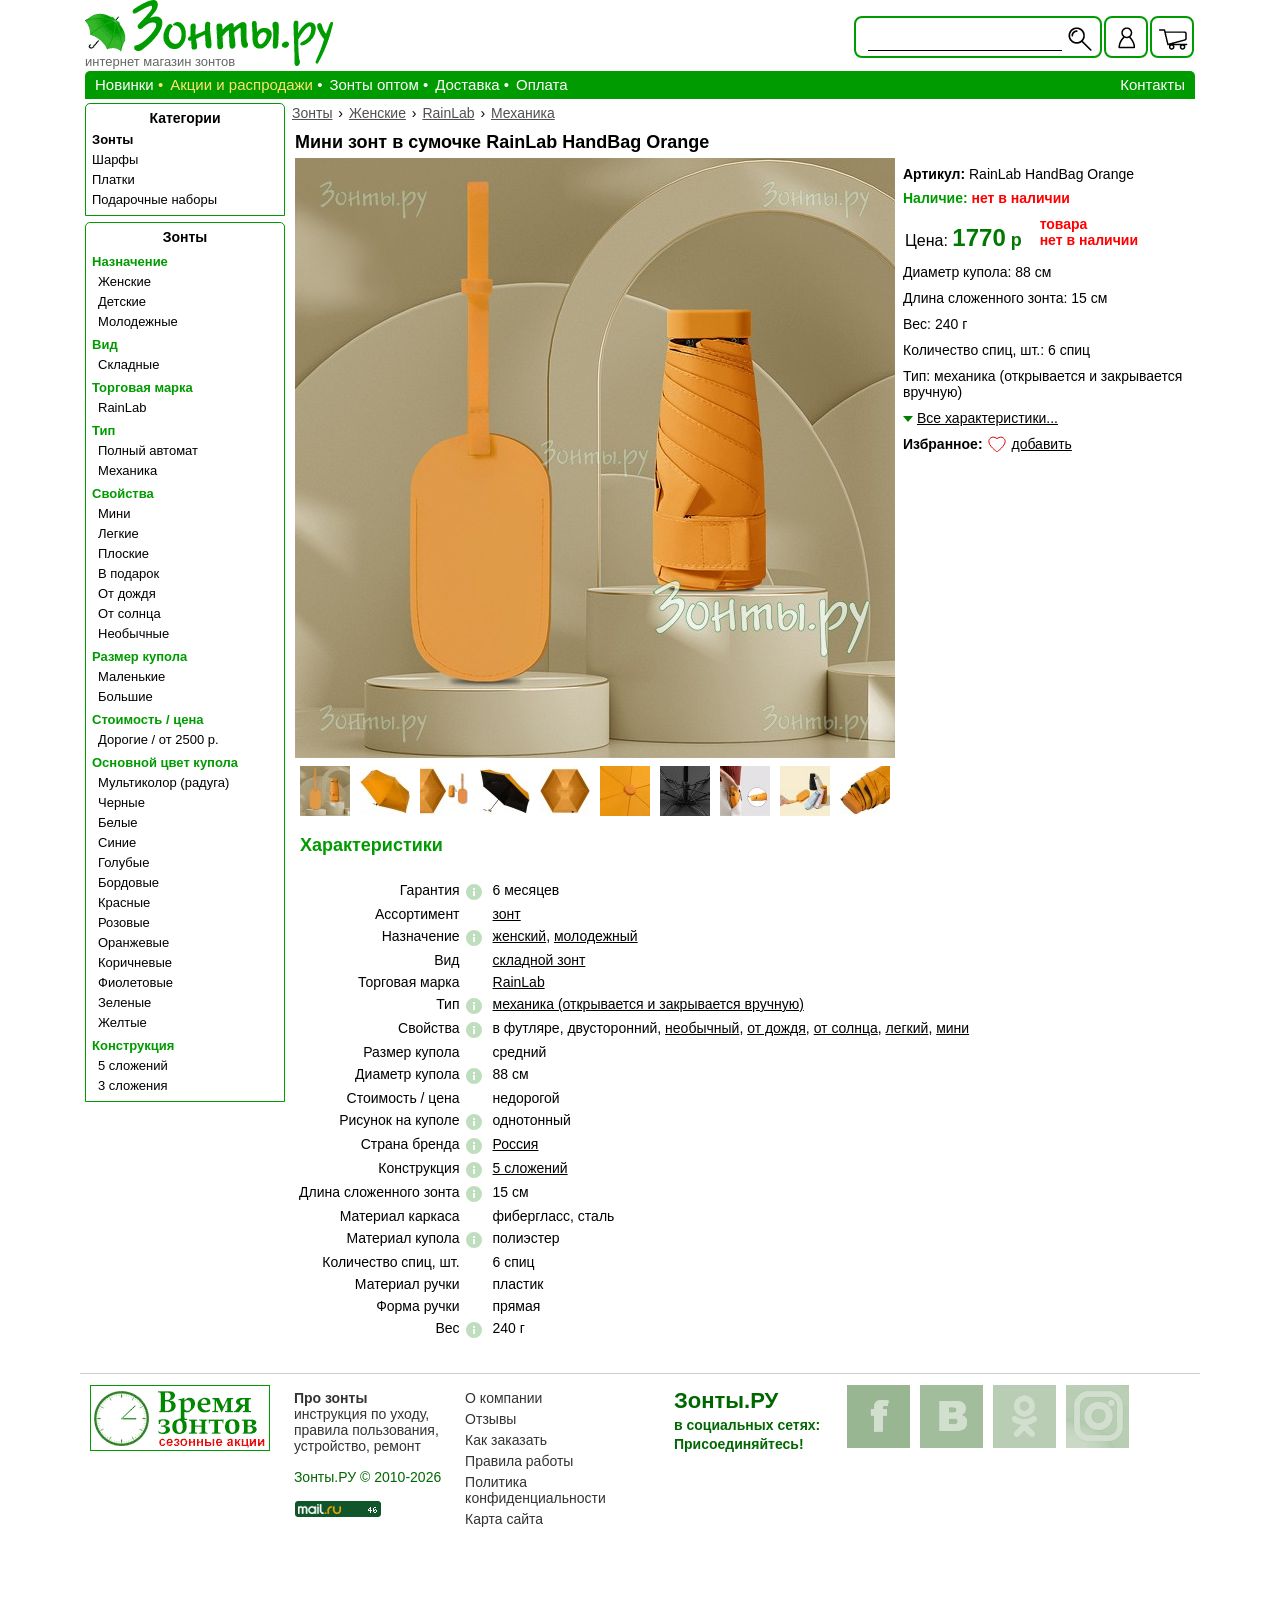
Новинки (124, 84)
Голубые (123, 862)
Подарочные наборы (154, 199)
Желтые (122, 1022)
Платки (113, 179)
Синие (117, 842)
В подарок (128, 573)
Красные (124, 902)
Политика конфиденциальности (535, 1490)
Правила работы (519, 1461)
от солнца (846, 1028)
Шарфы (115, 159)
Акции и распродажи (241, 84)
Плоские (123, 553)
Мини (114, 513)
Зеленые (124, 1002)
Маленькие (131, 676)
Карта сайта (504, 1519)
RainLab (122, 407)
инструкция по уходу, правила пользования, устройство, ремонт (366, 1422)
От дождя (127, 593)
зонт (507, 914)
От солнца (129, 613)
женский (520, 936)
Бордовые (128, 882)
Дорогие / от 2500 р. (158, 739)
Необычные (133, 633)
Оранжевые (133, 942)
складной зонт (539, 960)
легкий (907, 1028)
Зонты (112, 139)
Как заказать (506, 1440)
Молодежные (138, 321)
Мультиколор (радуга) (163, 782)
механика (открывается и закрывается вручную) (648, 1004)
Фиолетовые (135, 982)
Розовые (124, 922)
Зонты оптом (373, 84)
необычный (702, 1028)
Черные (121, 802)
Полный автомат (148, 450)
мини (952, 1028)
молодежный (596, 936)
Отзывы (490, 1419)
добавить (1041, 444)
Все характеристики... (987, 418)
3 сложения (133, 1085)
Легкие (118, 533)
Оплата (542, 84)
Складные (128, 364)
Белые (118, 822)
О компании (503, 1398)
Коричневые (135, 962)
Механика (127, 470)
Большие (125, 696)
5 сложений (133, 1065)
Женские (124, 281)
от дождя (776, 1028)
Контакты (1152, 84)
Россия (516, 1144)
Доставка (467, 84)
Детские (122, 301)
